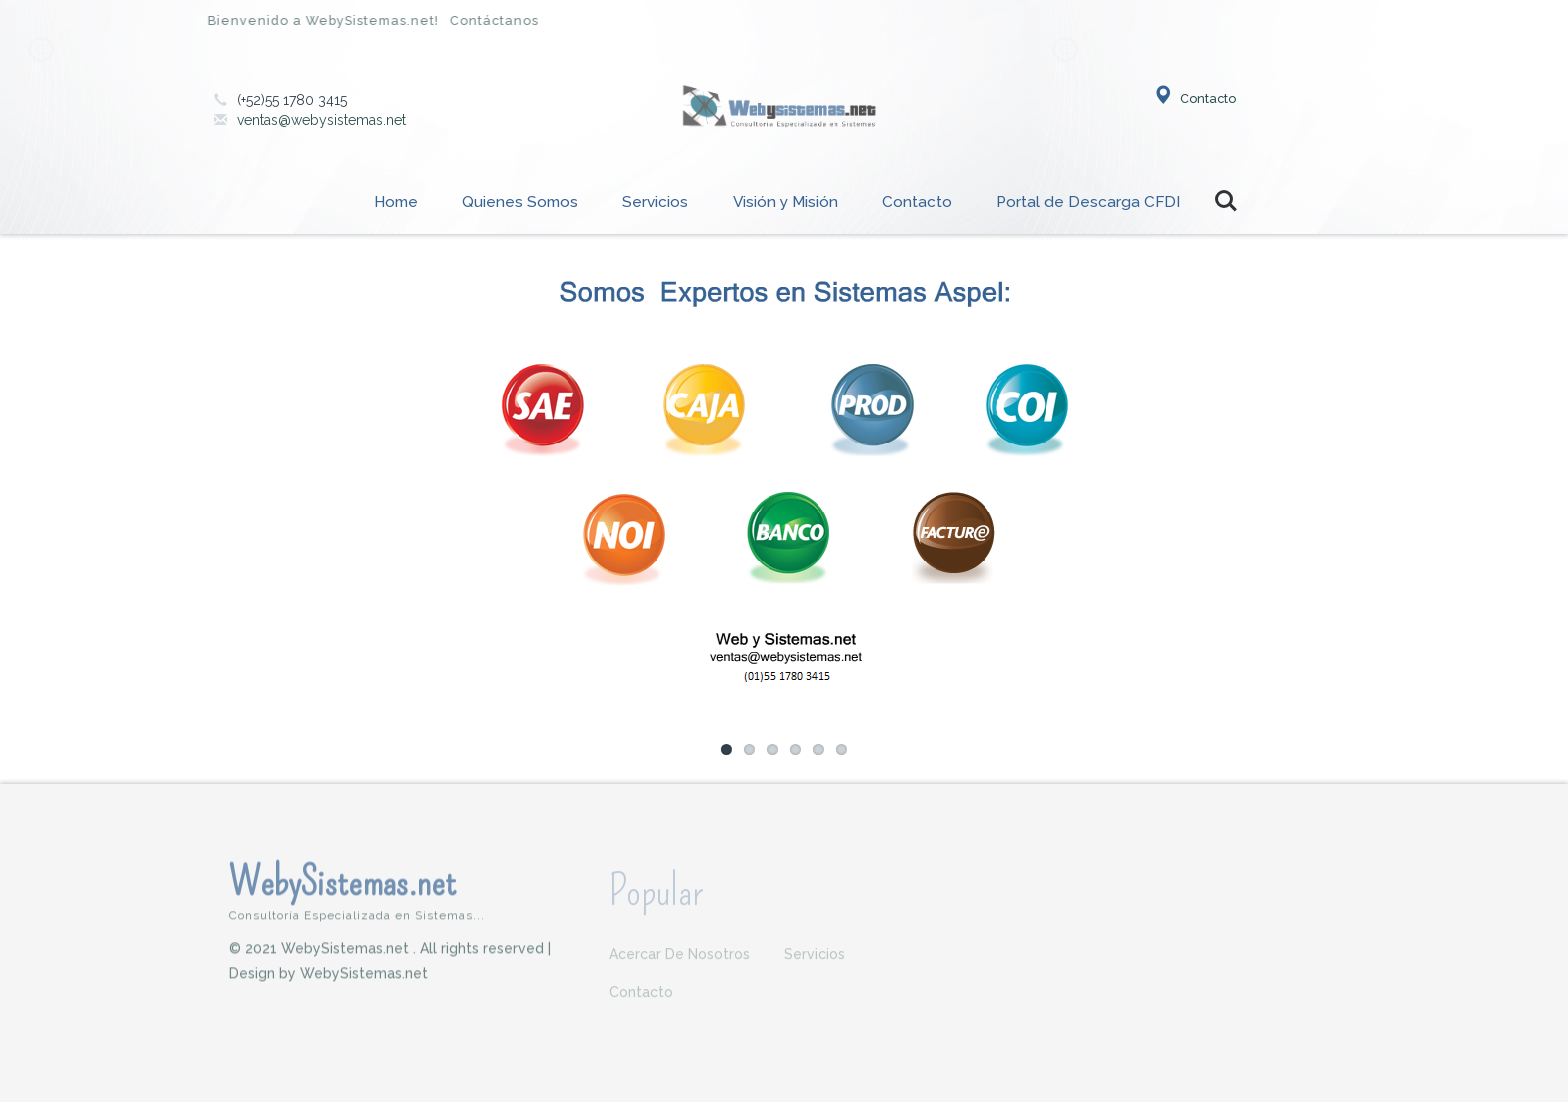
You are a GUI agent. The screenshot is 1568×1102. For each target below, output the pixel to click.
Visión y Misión (785, 202)
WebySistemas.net (404, 896)
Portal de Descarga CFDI (1088, 202)
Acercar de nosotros (679, 960)
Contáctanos (488, 20)
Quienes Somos (520, 202)
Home (396, 202)
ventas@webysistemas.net (321, 120)
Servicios (655, 202)
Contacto (1194, 98)
